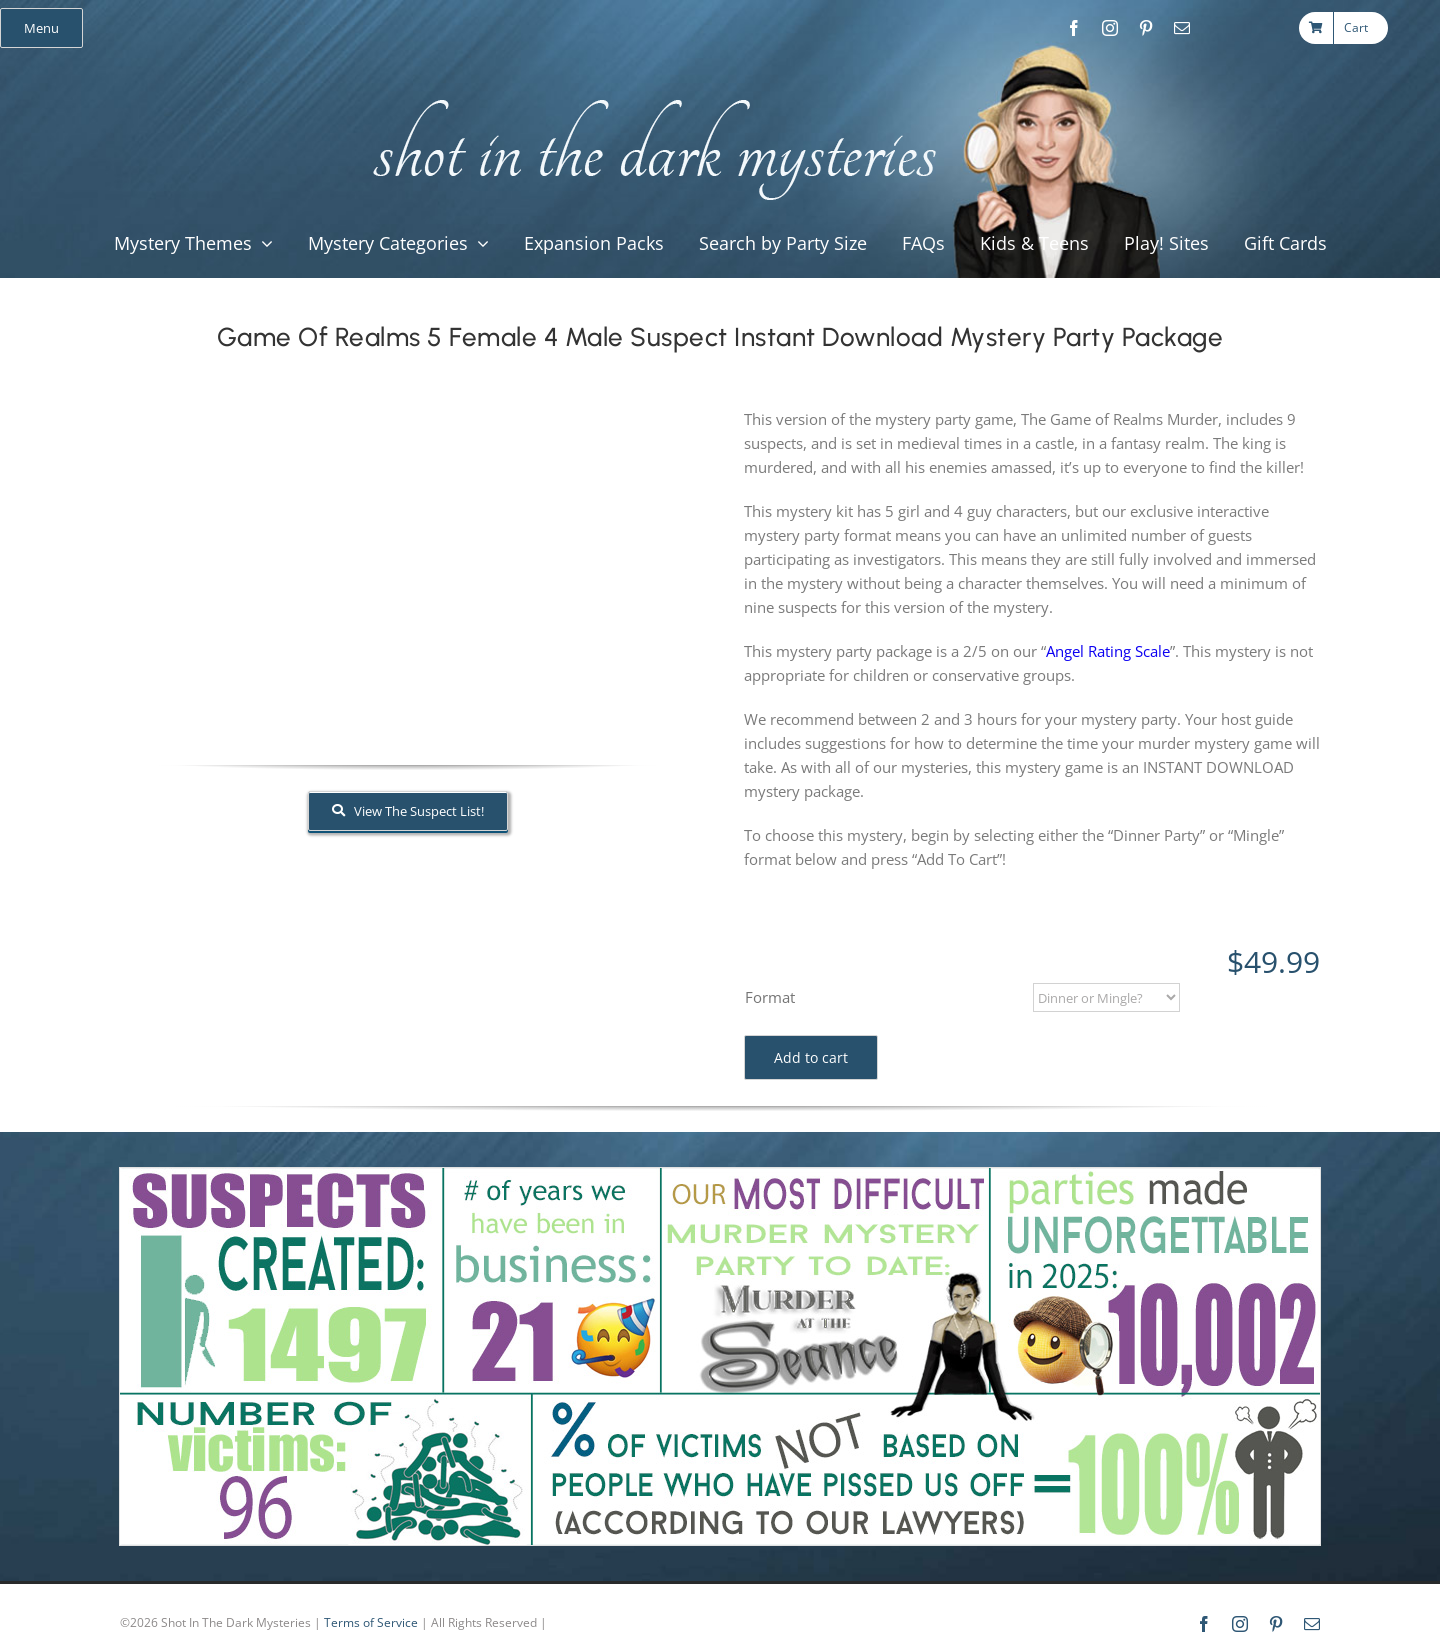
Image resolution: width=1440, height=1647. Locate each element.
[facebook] (1074, 28)
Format (770, 997)
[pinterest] (1146, 28)
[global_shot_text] (648, 96)
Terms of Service (371, 1622)
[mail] (1182, 28)
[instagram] (1110, 28)
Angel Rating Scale (1108, 651)
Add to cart (811, 1057)
